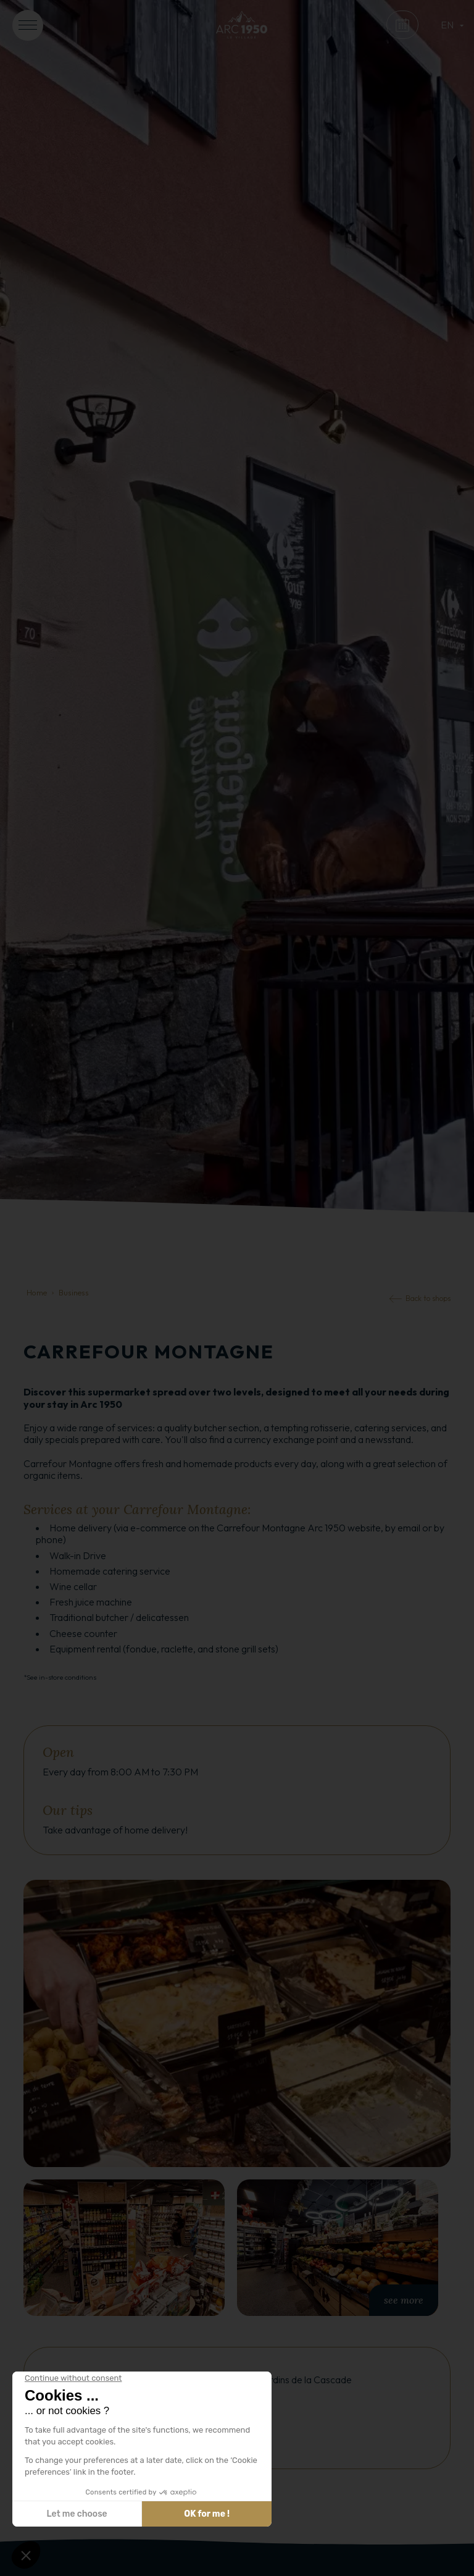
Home (37, 1292)
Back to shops (428, 1298)
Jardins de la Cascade (305, 2379)
